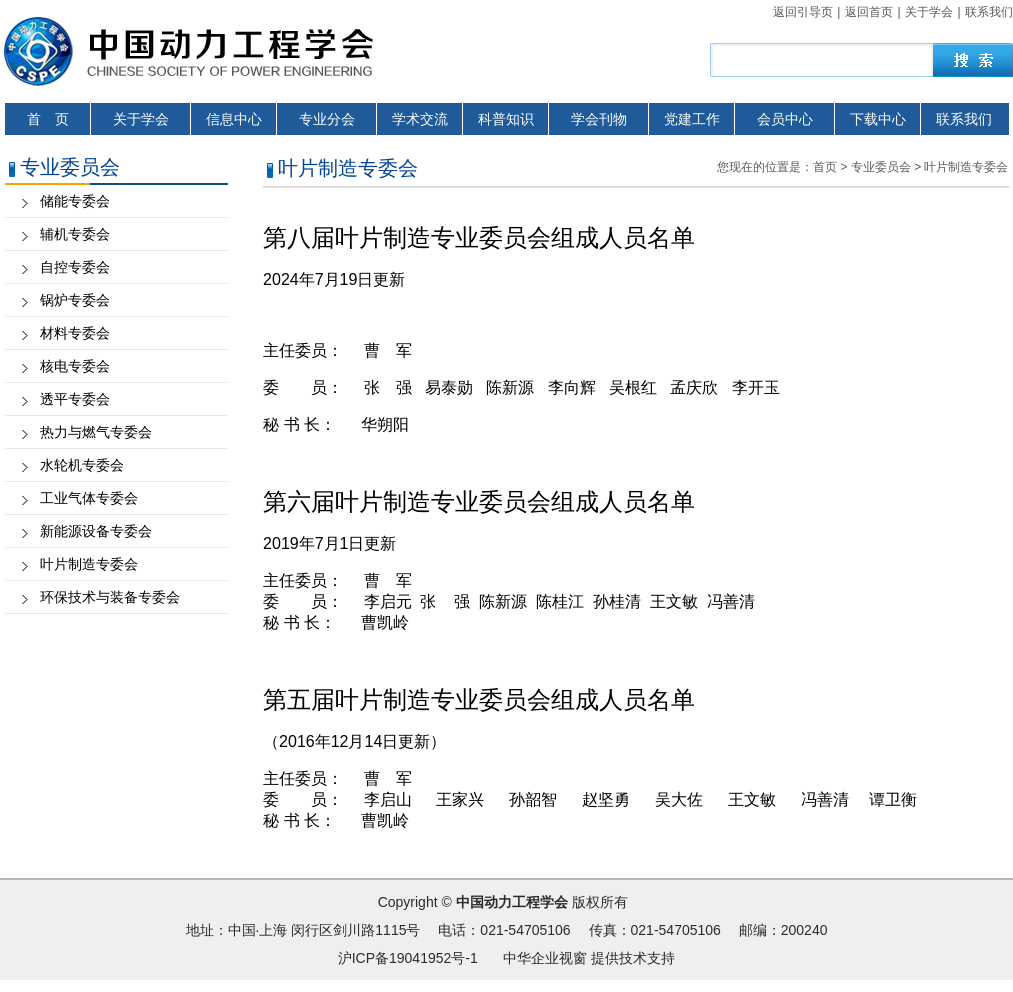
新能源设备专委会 (96, 531)
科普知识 (506, 119)
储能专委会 (75, 201)
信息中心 (234, 119)
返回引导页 (803, 12)
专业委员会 (881, 167)
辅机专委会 (75, 234)
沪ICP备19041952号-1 (408, 958)
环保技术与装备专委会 (110, 597)
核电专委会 (75, 366)
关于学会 (929, 12)
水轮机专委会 (82, 465)
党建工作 (692, 119)
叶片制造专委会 (89, 564)
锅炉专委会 (75, 300)
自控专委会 (75, 267)
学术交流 (420, 119)
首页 (825, 167)
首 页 (48, 119)
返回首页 (869, 12)
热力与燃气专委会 (96, 432)
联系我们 (989, 12)
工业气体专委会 (89, 498)
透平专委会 (75, 399)
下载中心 (878, 119)
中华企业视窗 (545, 958)
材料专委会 (75, 333)
